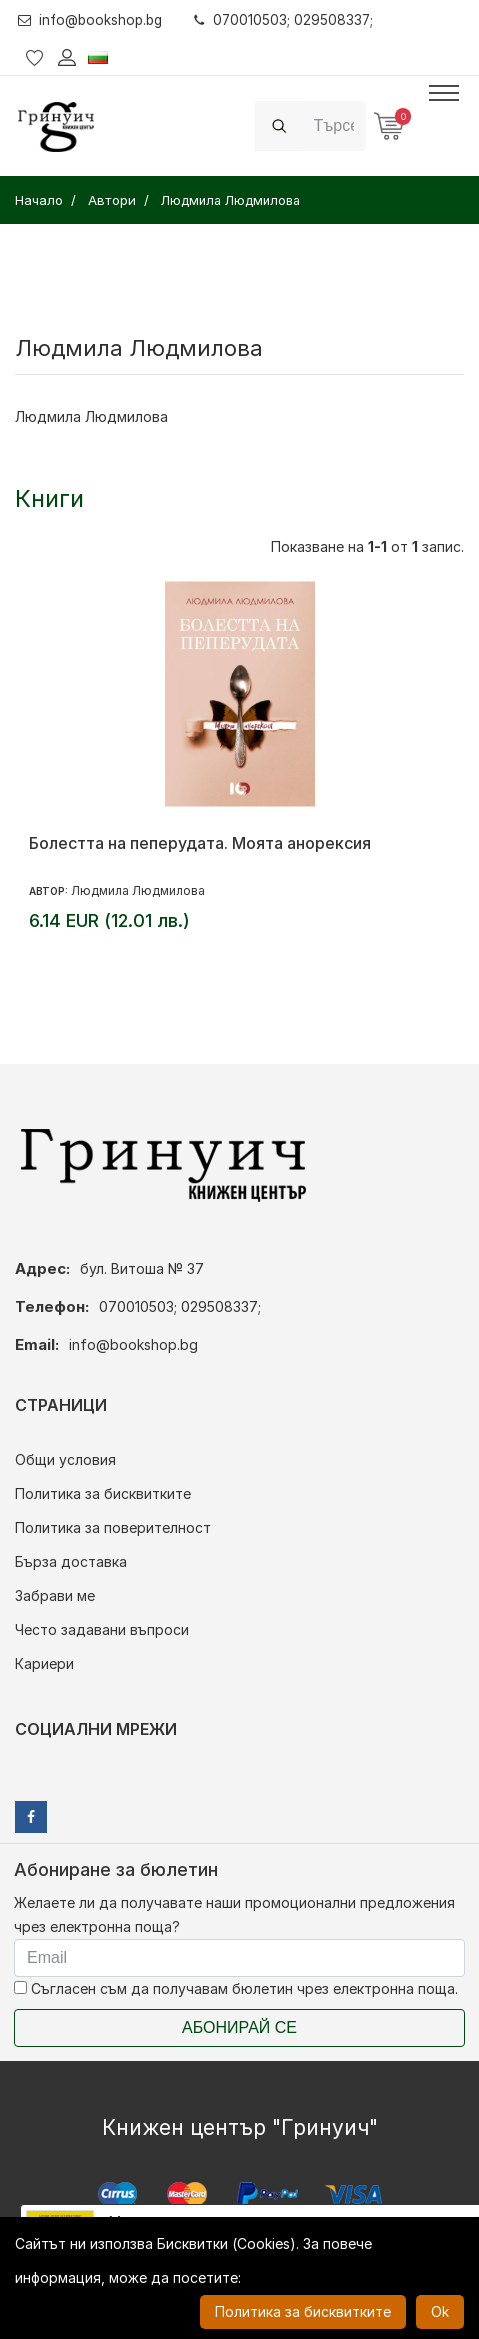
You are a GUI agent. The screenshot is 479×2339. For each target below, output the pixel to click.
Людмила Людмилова (138, 890)
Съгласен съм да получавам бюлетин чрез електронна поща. (236, 1988)
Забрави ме (55, 1595)
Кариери (44, 1663)
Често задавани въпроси (102, 1629)
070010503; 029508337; (291, 19)
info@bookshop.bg (93, 19)
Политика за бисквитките (103, 1493)
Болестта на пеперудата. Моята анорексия (200, 843)
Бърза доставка (71, 1561)
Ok (440, 2311)
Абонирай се (239, 2027)
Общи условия (65, 1459)
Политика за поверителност (113, 1527)
